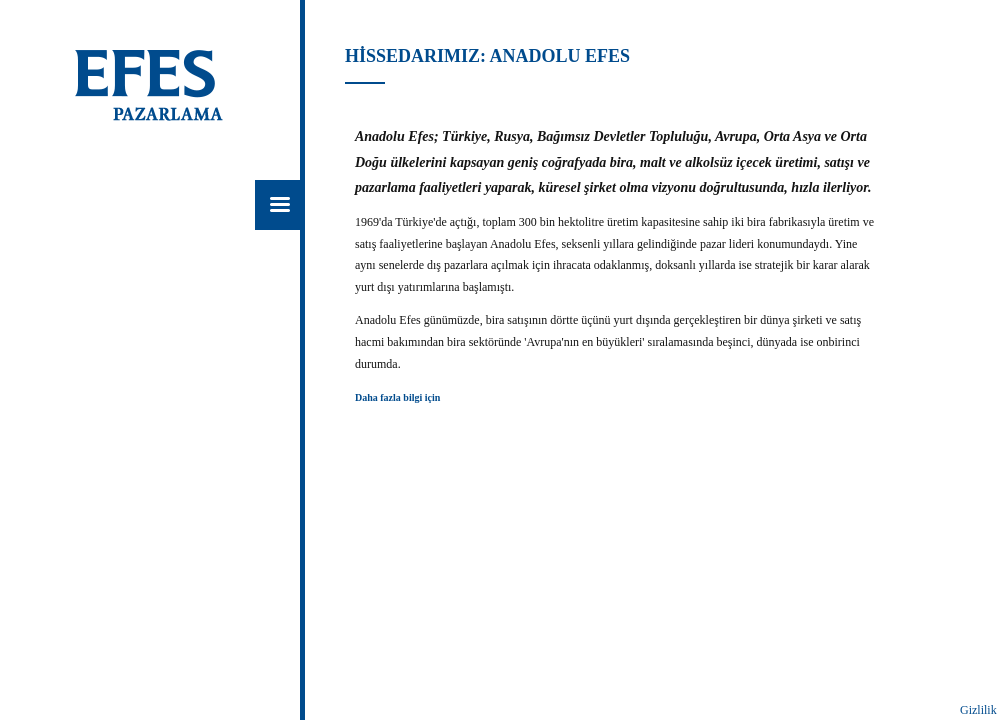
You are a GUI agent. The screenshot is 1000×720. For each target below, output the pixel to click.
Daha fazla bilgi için (397, 397)
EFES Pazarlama (166, 87)
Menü (280, 205)
